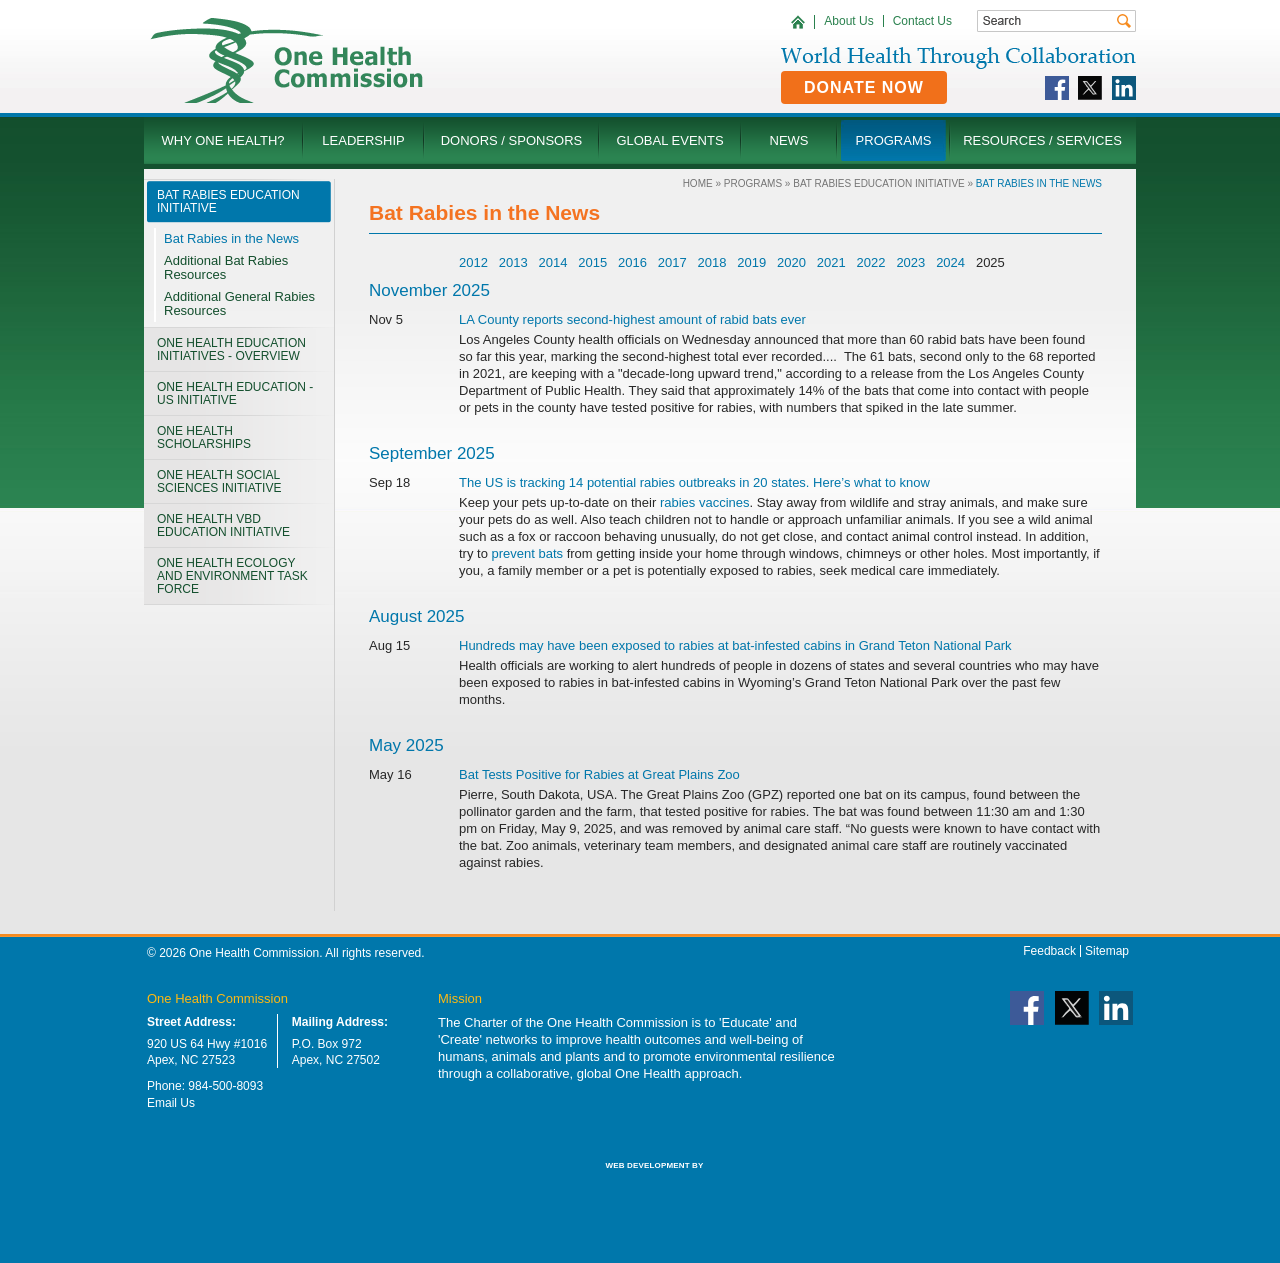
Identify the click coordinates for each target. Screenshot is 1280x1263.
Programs (753, 183)
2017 (672, 262)
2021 (831, 262)
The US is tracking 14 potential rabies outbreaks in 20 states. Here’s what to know (694, 482)
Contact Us (922, 21)
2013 (513, 262)
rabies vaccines (705, 502)
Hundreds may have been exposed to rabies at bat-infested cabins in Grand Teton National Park (735, 645)
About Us (848, 21)
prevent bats (528, 553)
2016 (632, 262)
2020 (791, 262)
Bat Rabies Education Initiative (879, 183)
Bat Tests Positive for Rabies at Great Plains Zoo (599, 774)
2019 (751, 262)
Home (698, 183)
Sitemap (1107, 951)
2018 (712, 262)
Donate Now (864, 87)
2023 (910, 262)
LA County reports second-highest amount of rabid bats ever (632, 319)
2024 (950, 262)
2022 (871, 262)
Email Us (171, 1103)
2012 (473, 262)
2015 (592, 262)
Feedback (1049, 951)
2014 (552, 262)
